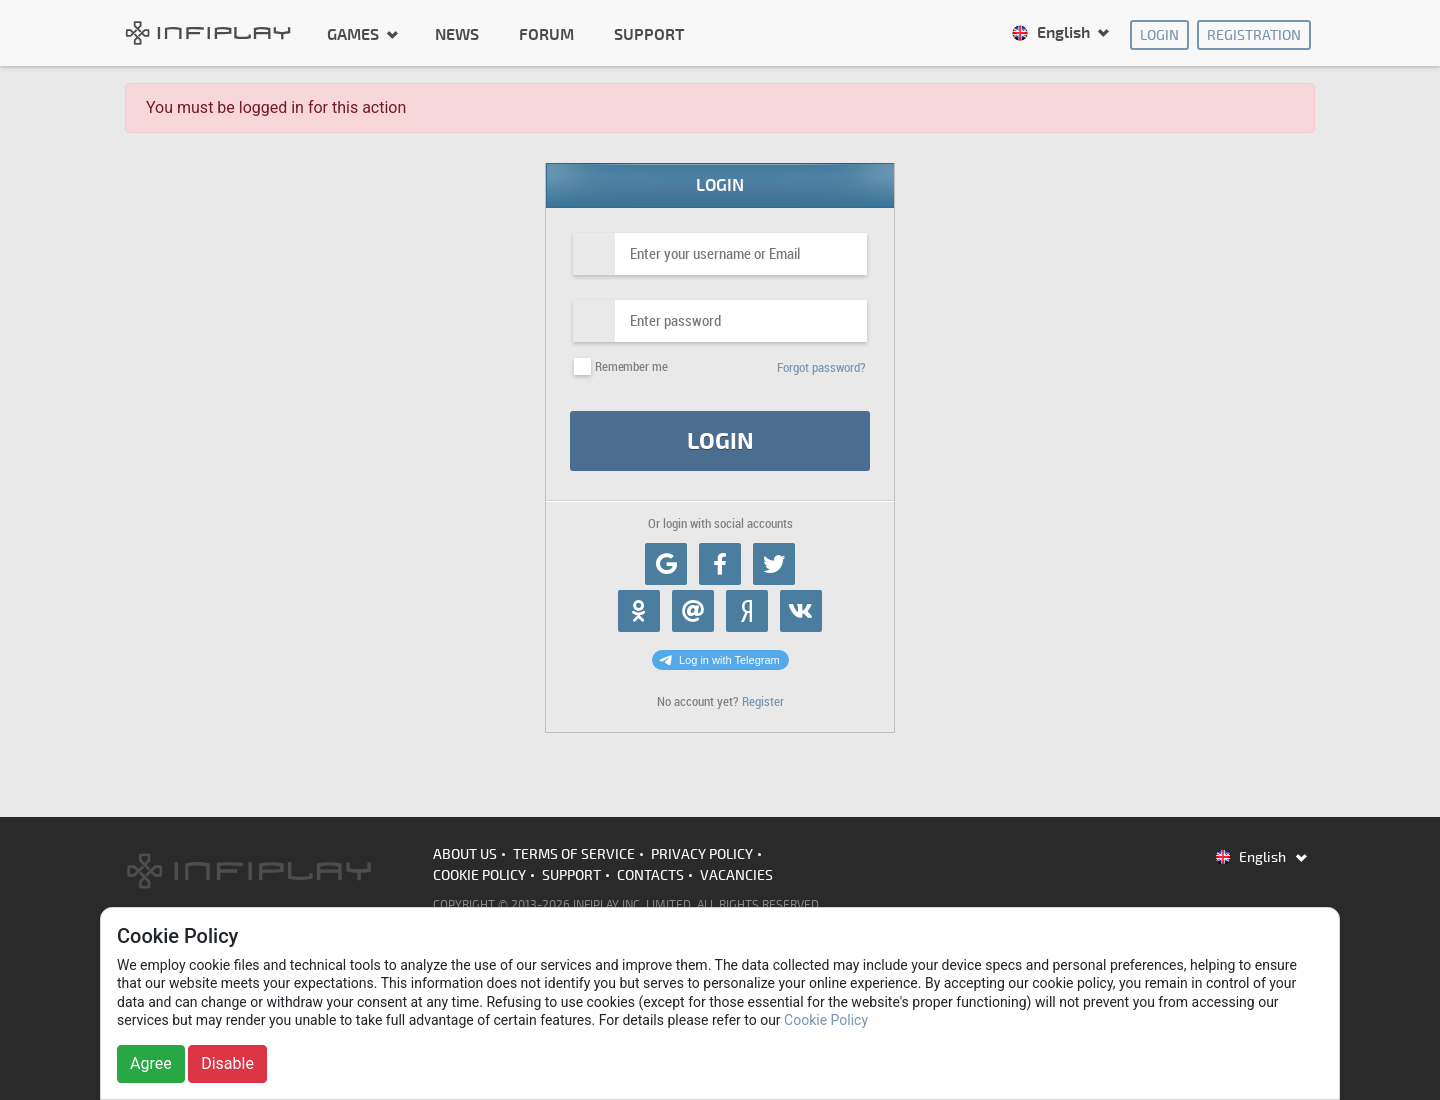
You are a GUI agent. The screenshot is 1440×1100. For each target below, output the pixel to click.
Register (763, 701)
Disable (227, 1063)
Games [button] (355, 34)
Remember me (631, 366)
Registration (1254, 35)
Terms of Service (574, 854)
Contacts (650, 875)
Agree (151, 1063)
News (457, 35)
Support (649, 35)
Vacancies (736, 875)
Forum (546, 35)
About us (465, 854)
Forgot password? (821, 367)
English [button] (1052, 33)
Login (1159, 35)
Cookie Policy (479, 875)
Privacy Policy (702, 854)
